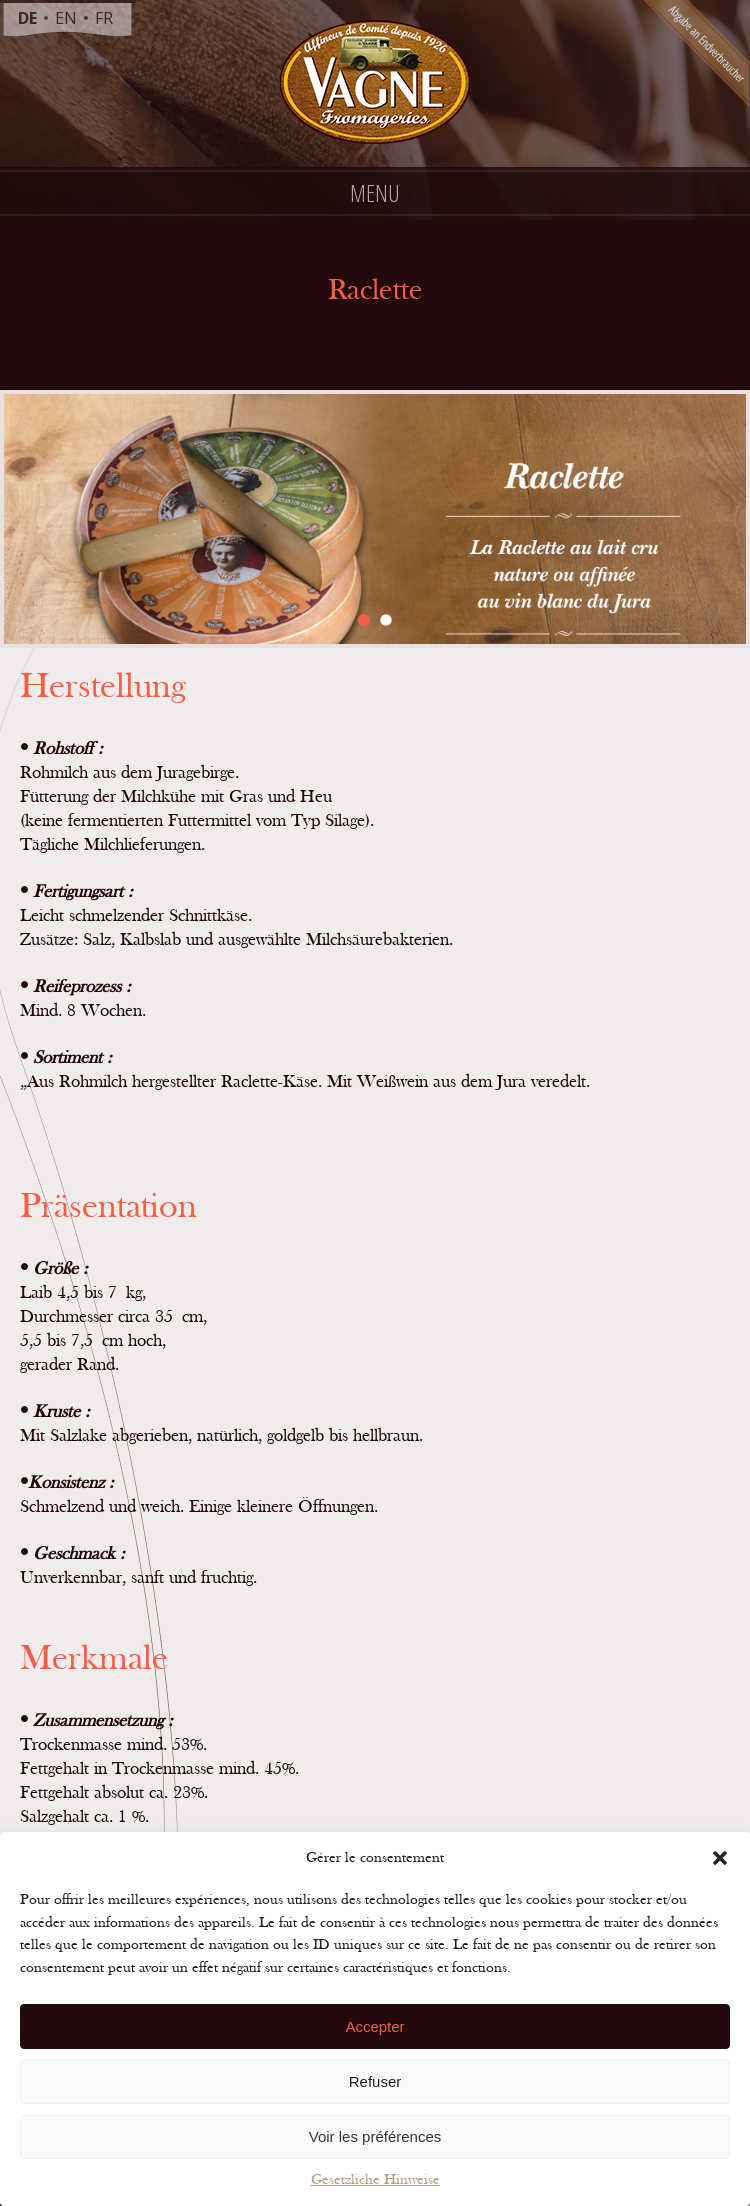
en (66, 18)
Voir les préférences (375, 2136)
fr (104, 18)
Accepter (374, 2026)
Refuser (375, 2081)
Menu (375, 192)
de (27, 18)
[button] (720, 1858)
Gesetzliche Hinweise (375, 2179)
